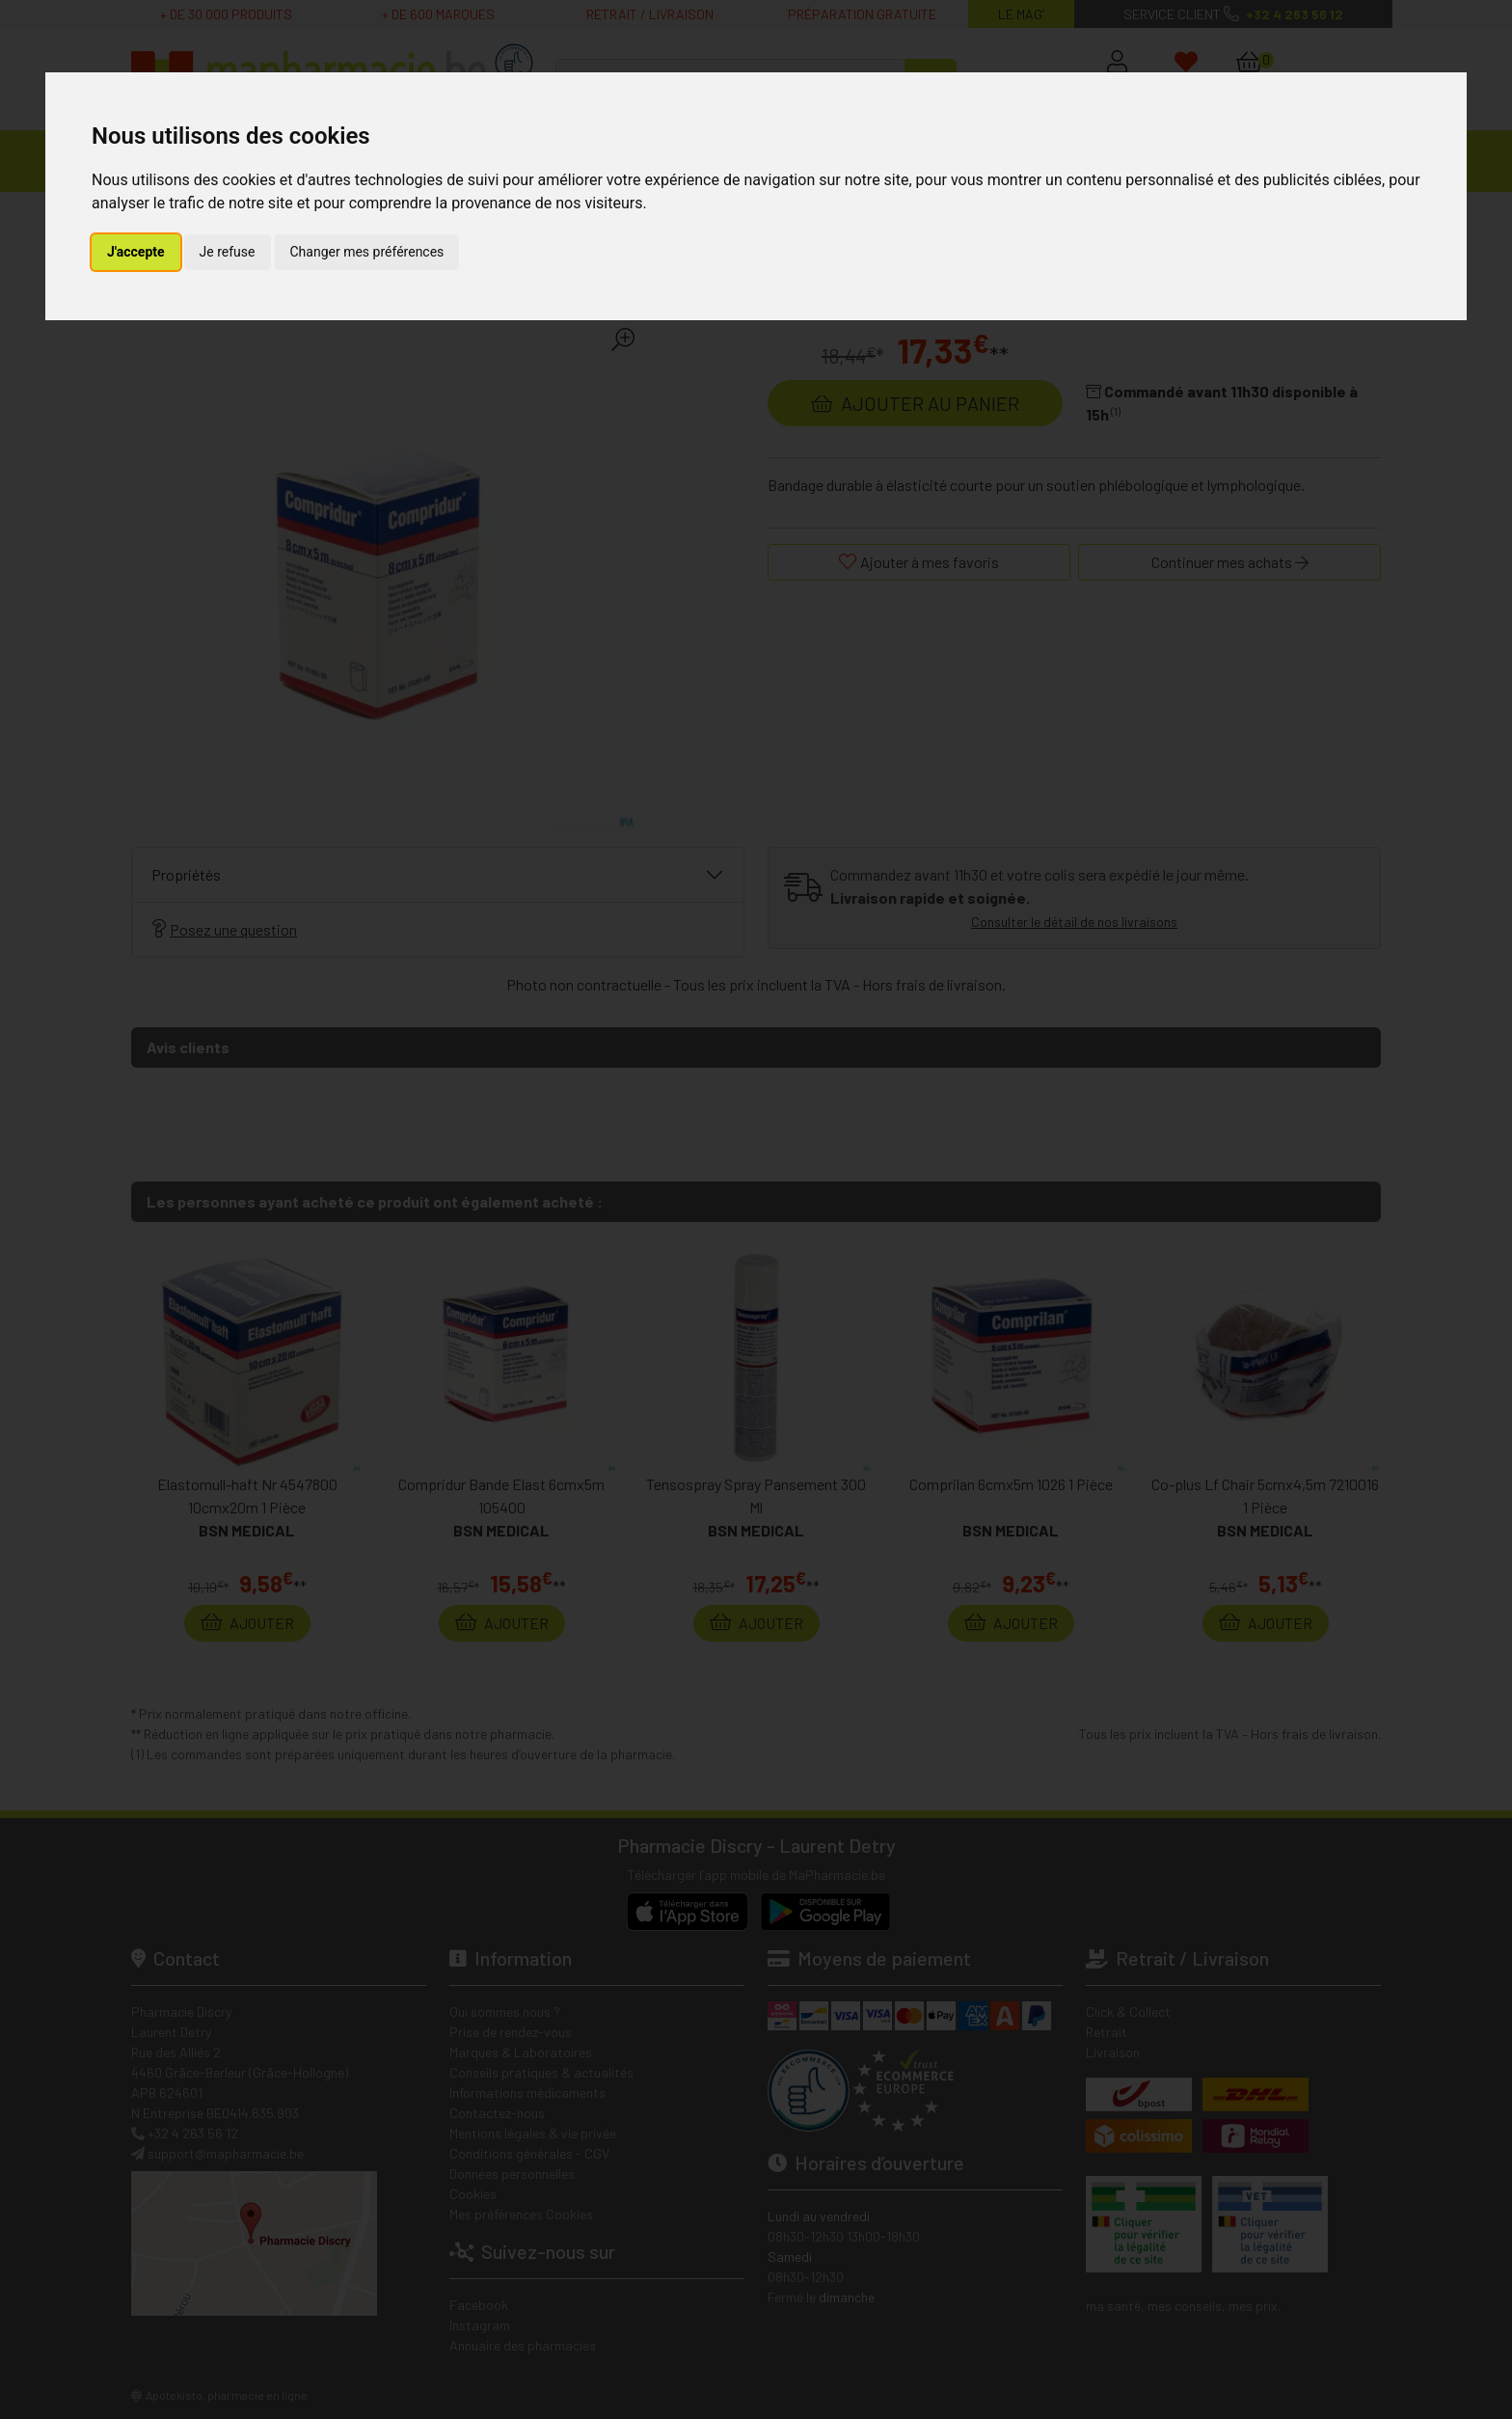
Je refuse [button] (228, 251)
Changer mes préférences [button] (367, 251)
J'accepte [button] (136, 251)
